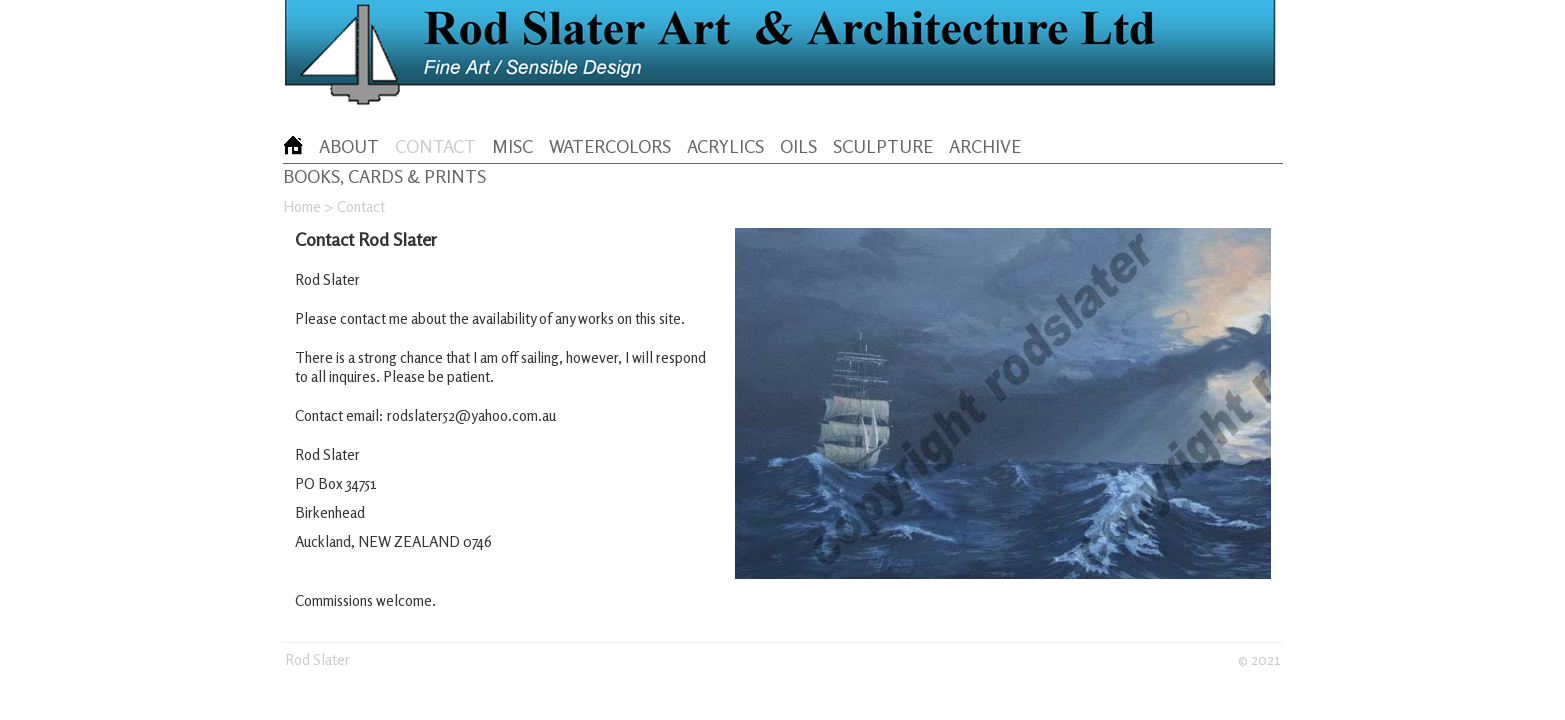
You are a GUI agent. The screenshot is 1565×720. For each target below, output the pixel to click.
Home (302, 206)
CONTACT (435, 146)
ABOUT (349, 146)
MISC (512, 146)
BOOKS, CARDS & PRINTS (384, 176)
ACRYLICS (725, 146)
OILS (798, 146)
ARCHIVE (985, 146)
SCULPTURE (883, 146)
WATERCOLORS (610, 146)
